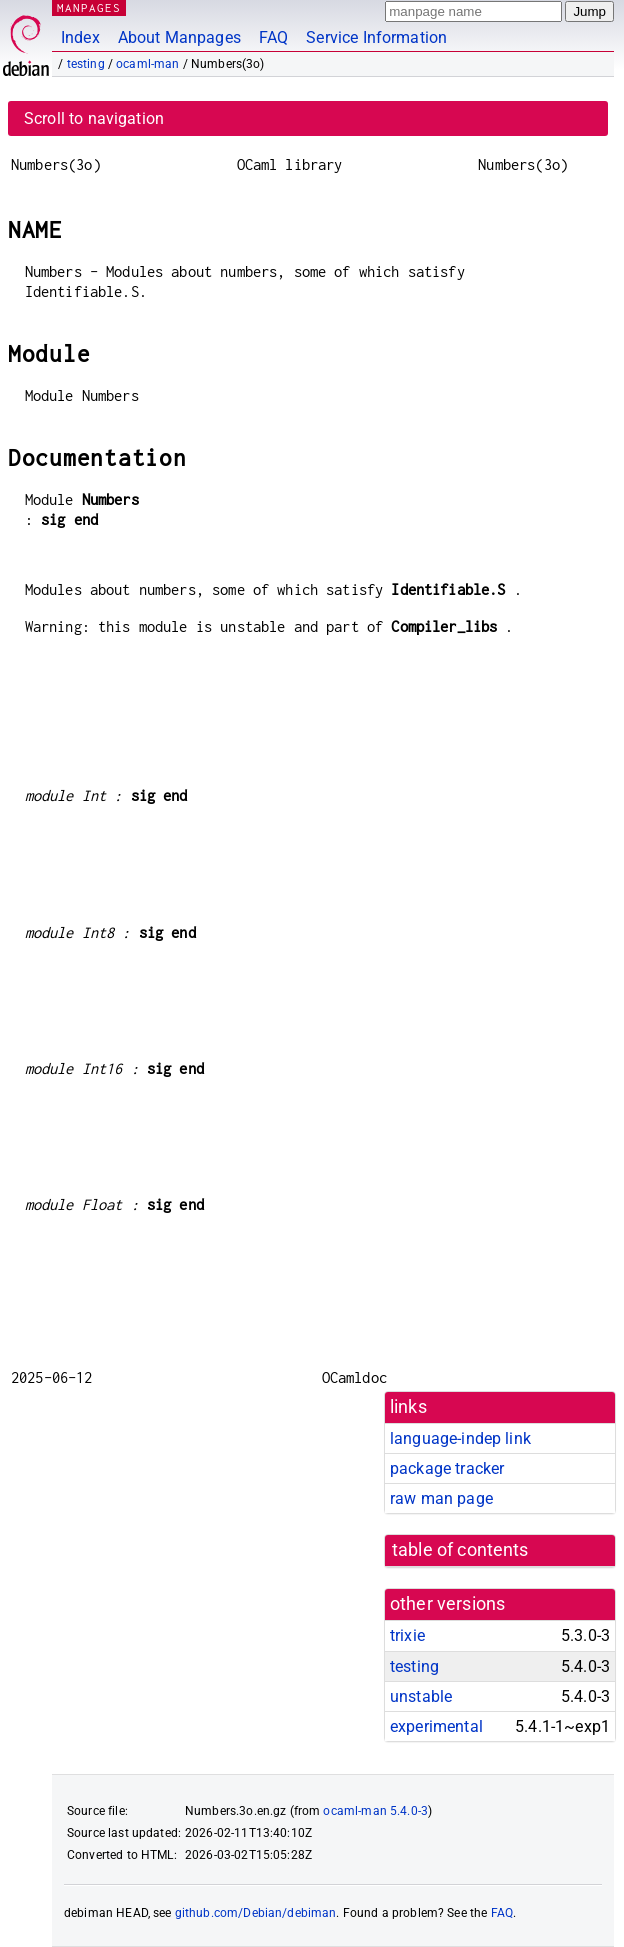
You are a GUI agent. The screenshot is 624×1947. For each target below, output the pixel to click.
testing (86, 64)
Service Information (376, 37)
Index (80, 37)
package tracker (447, 1468)
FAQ (273, 37)
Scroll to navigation (94, 118)
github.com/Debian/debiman (256, 1913)
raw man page (441, 1498)
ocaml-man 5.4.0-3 (375, 1811)
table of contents (460, 1550)
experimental (436, 1726)
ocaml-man (147, 64)
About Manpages (179, 37)
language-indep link (460, 1438)
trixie (407, 1635)
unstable (421, 1696)
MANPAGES (89, 7)
